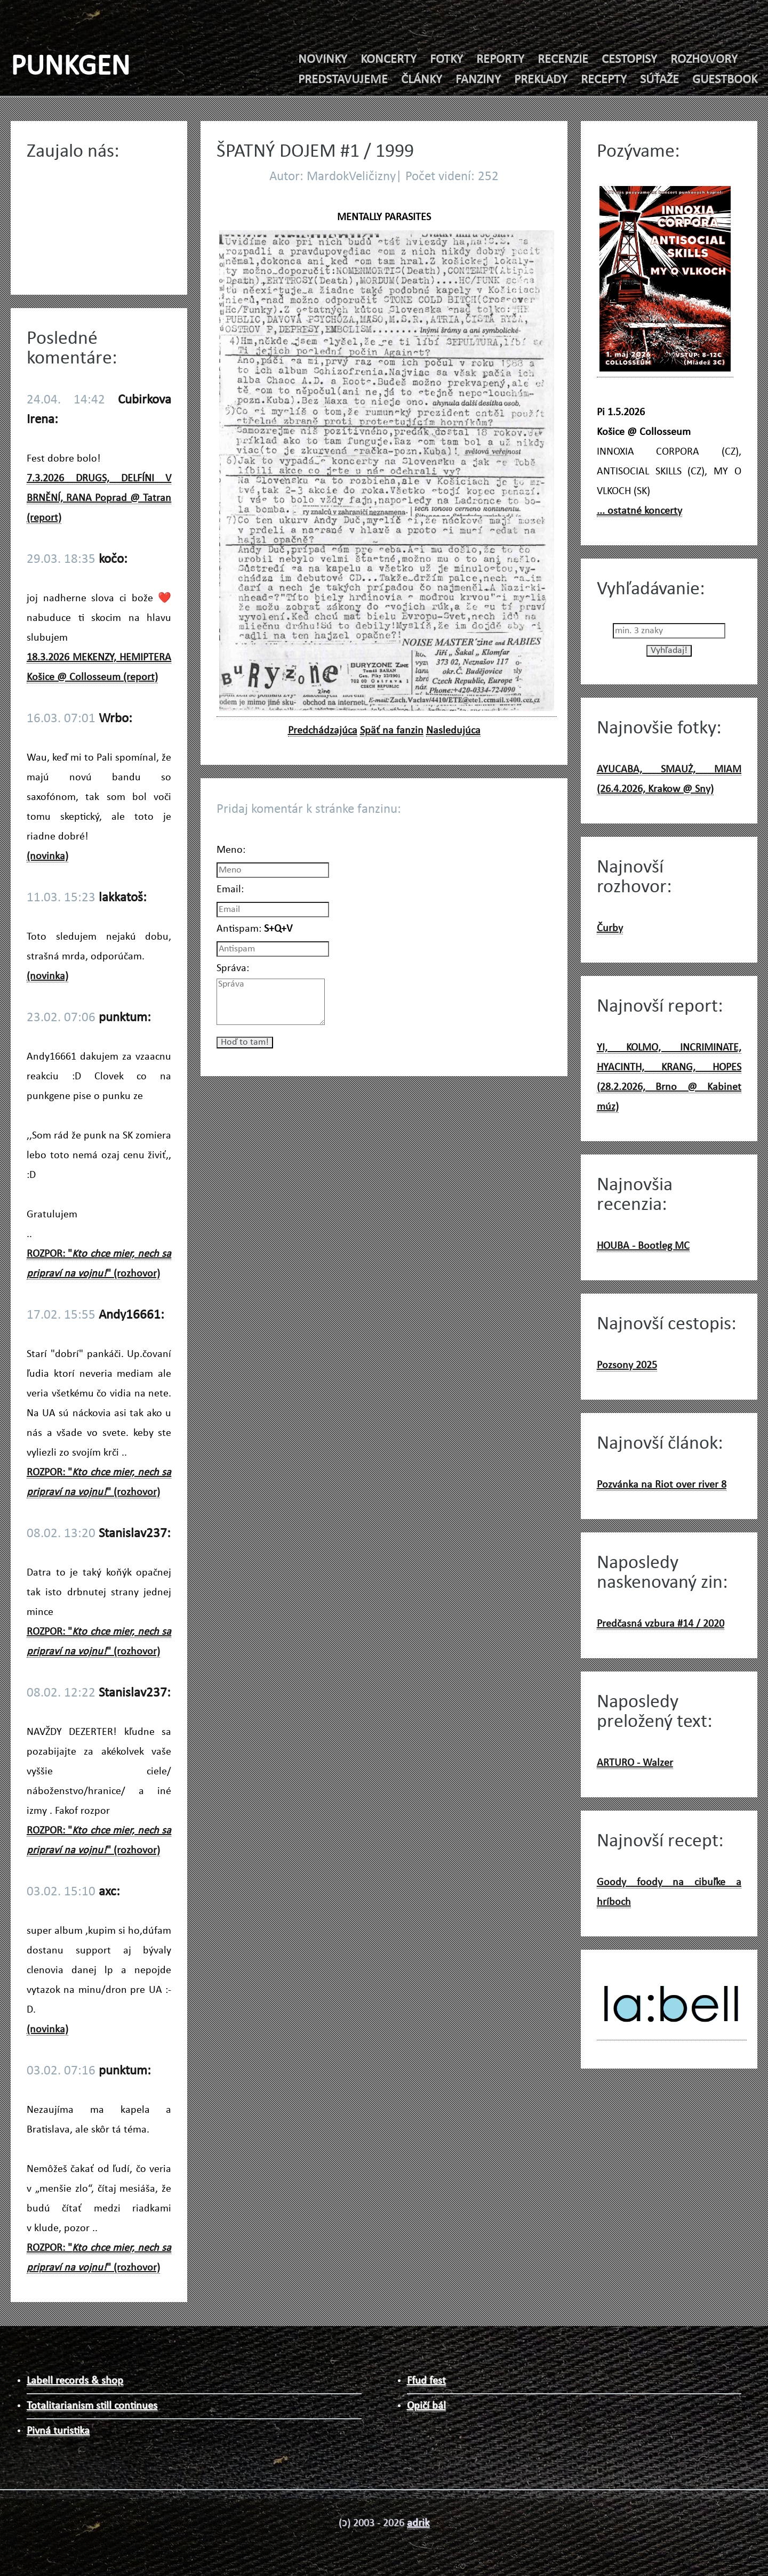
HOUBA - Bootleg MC (643, 1246)
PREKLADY (540, 80)
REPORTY (500, 59)
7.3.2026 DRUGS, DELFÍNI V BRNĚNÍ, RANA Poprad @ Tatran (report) (99, 498)
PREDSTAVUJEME (343, 80)
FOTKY (446, 59)
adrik (418, 2523)
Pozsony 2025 (627, 1365)
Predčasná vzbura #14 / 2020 (660, 1624)
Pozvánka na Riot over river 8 (661, 1485)
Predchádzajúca (322, 730)
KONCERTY (389, 59)
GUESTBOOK (724, 80)
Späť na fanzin (391, 730)
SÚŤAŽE (659, 80)
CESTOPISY (629, 59)
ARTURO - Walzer (635, 1763)
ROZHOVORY (704, 59)
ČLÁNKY (421, 80)
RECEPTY (604, 80)
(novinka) (47, 856)
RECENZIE (563, 59)
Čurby (610, 928)
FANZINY (478, 80)
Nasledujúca (453, 730)
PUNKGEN (70, 67)
